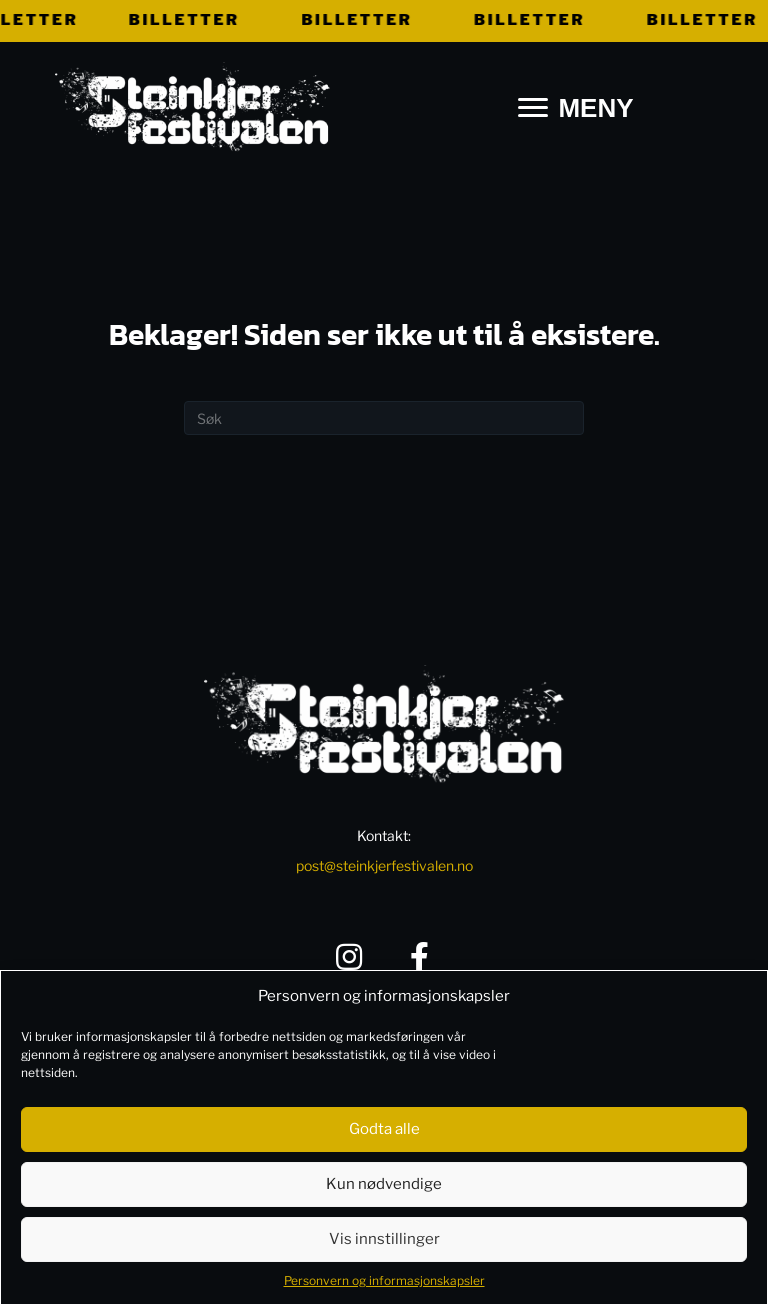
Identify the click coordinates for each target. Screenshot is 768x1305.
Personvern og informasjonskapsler (384, 1280)
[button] (349, 957)
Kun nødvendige (384, 1184)
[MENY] (575, 108)
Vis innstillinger (384, 1239)
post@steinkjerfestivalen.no (384, 865)
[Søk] (384, 418)
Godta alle (384, 1129)
